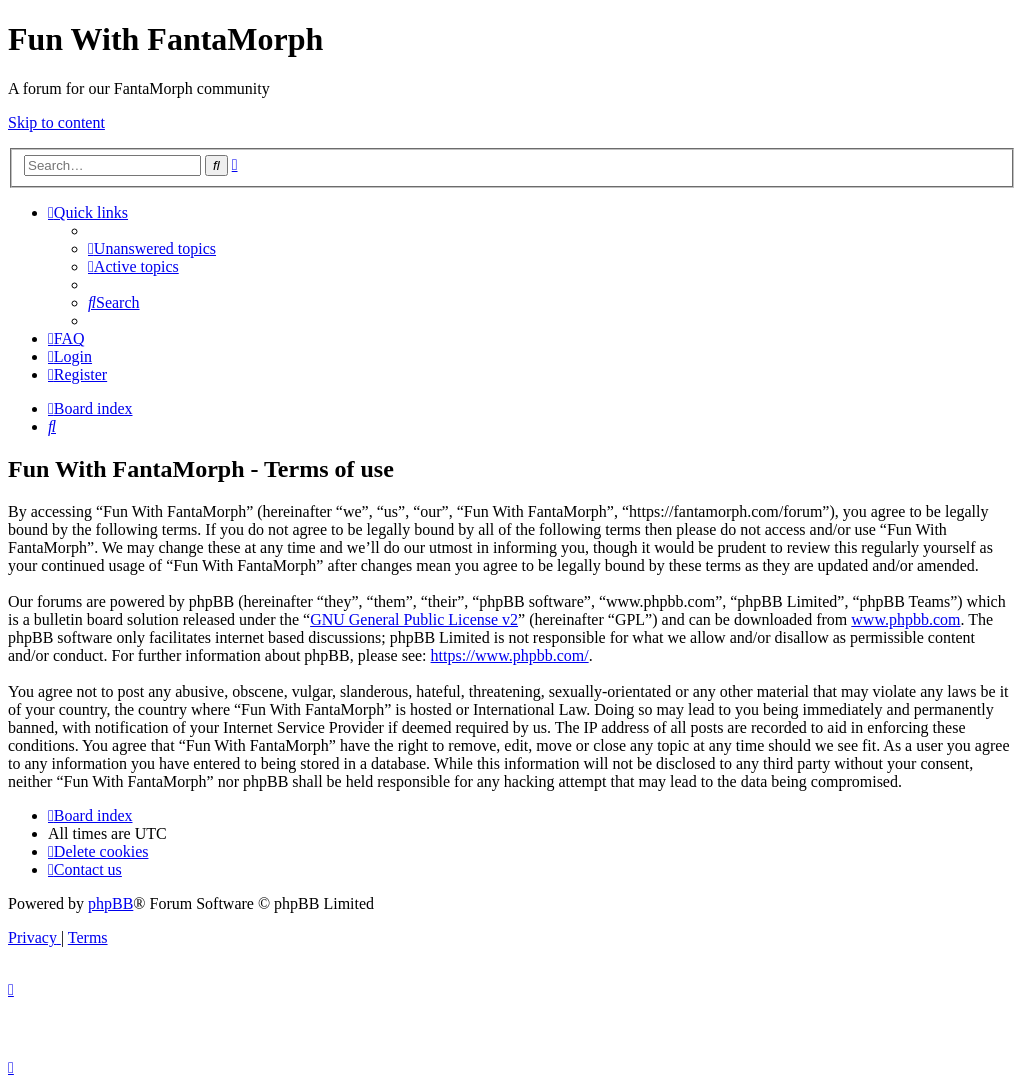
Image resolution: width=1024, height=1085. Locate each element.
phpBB (110, 903)
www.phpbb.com (905, 619)
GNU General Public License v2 (414, 619)
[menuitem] (152, 248)
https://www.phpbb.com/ (510, 655)
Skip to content (56, 122)
